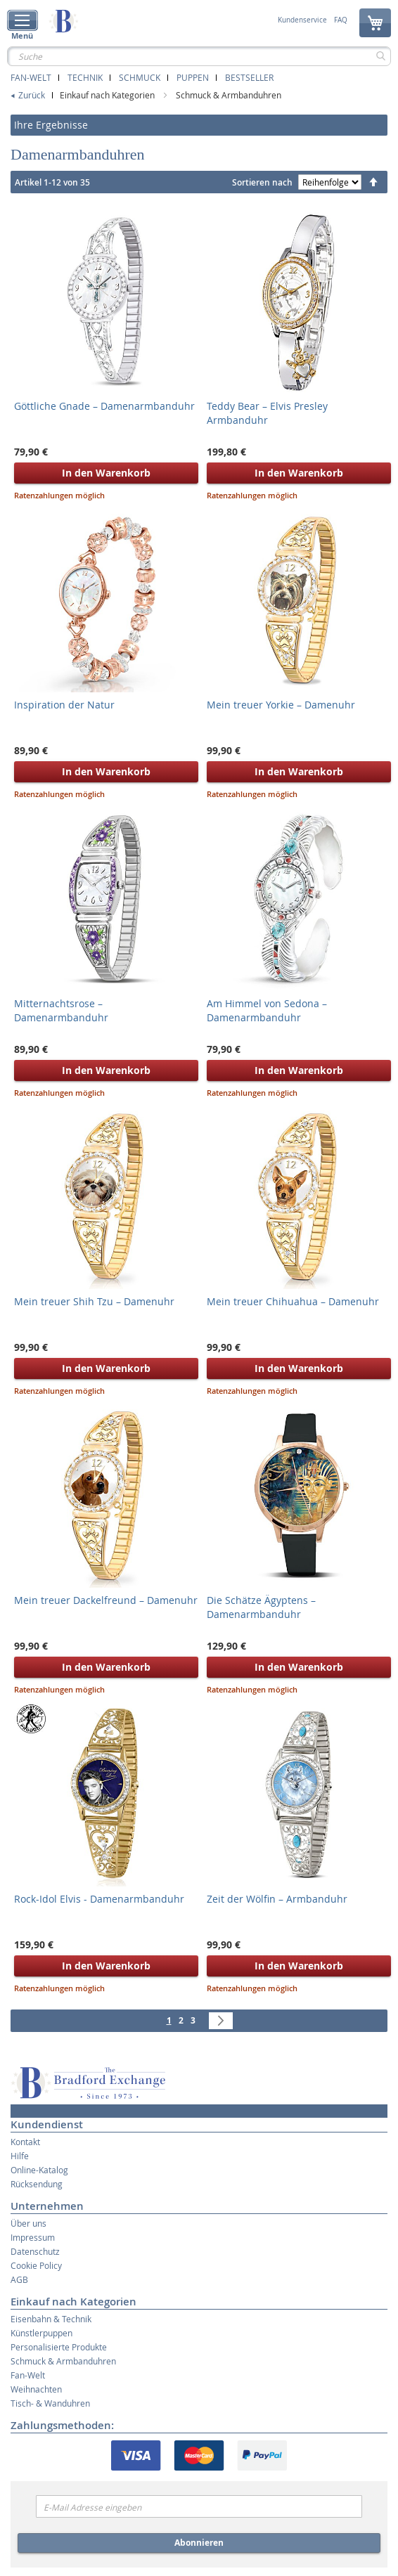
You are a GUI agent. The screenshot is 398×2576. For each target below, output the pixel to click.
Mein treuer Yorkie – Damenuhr (281, 704)
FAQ (340, 20)
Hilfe (20, 2155)
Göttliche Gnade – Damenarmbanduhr (104, 406)
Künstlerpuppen (41, 2332)
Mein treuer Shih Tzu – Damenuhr (94, 1301)
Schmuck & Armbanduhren (228, 95)
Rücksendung (37, 2183)
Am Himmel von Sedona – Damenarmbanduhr (267, 1010)
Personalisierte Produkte (59, 2346)
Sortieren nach (262, 182)
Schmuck (139, 77)
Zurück (31, 95)
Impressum (33, 2237)
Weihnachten (36, 2389)
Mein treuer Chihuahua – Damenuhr (293, 1301)
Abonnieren (199, 2543)
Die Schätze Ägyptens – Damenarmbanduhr (261, 1607)
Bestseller (249, 77)
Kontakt (25, 2141)
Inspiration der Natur (64, 704)
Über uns (28, 2223)
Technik (85, 77)
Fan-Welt (31, 77)
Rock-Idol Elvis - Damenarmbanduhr (99, 1898)
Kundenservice (302, 20)
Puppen (192, 77)
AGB (19, 2279)
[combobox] (199, 56)
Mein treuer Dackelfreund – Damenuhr (106, 1600)
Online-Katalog (39, 2169)
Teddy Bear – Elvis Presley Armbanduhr (267, 413)
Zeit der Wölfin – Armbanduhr (277, 1898)
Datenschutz (35, 2251)
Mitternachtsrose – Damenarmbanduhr (61, 1010)
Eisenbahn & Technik (51, 2318)
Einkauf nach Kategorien (108, 95)
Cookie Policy (36, 2265)
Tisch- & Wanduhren (50, 2403)
